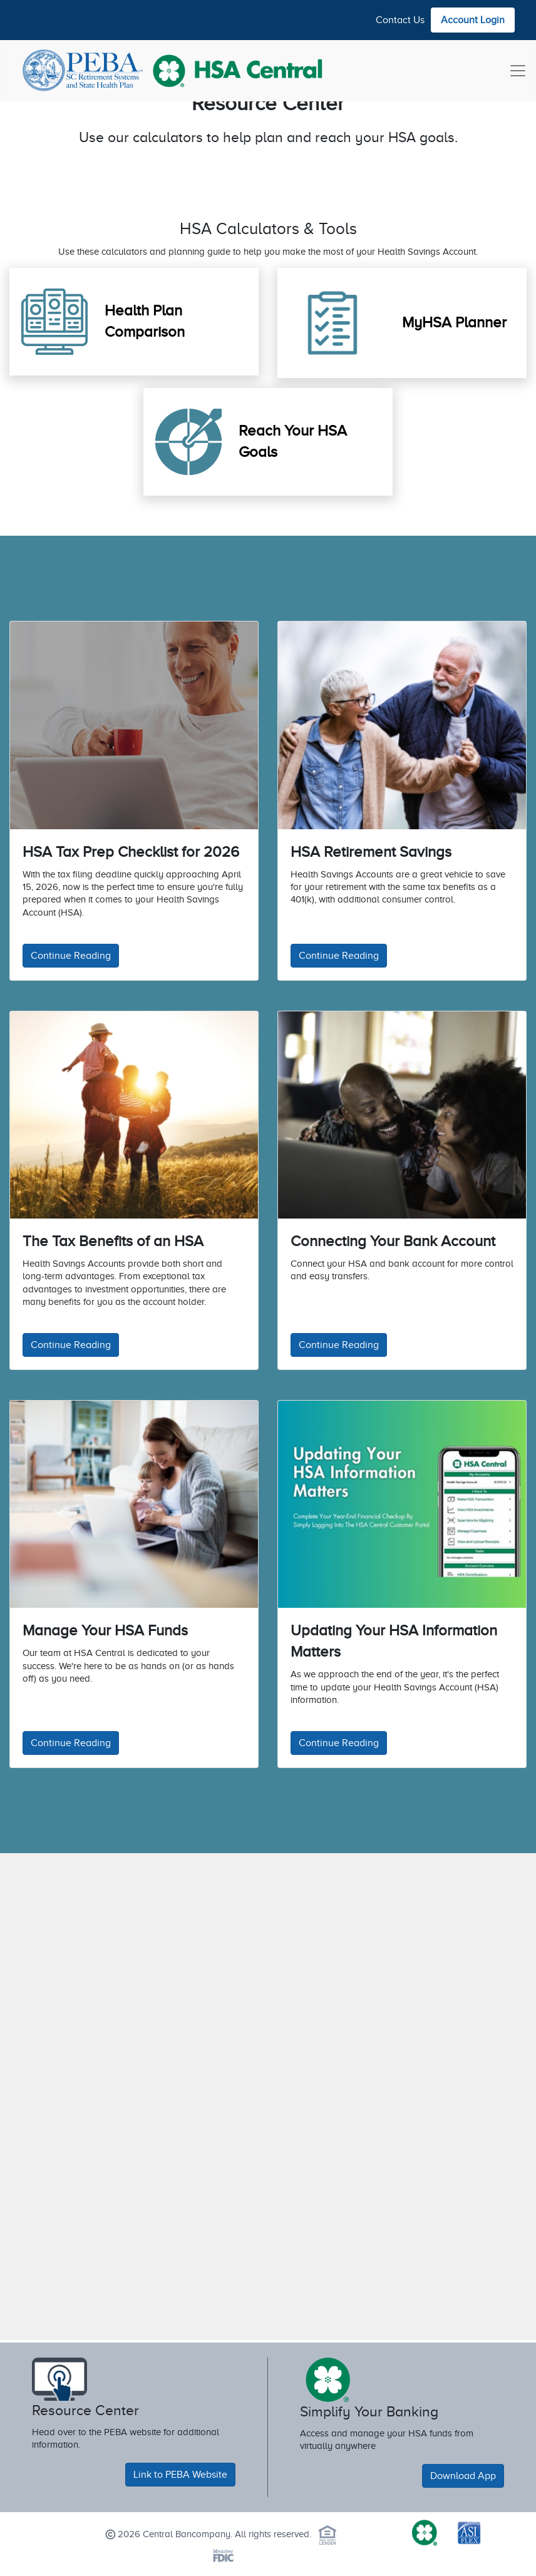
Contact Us (400, 20)
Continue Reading (71, 955)
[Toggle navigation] (517, 70)
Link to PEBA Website (180, 2474)
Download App (463, 2475)
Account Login (473, 20)
